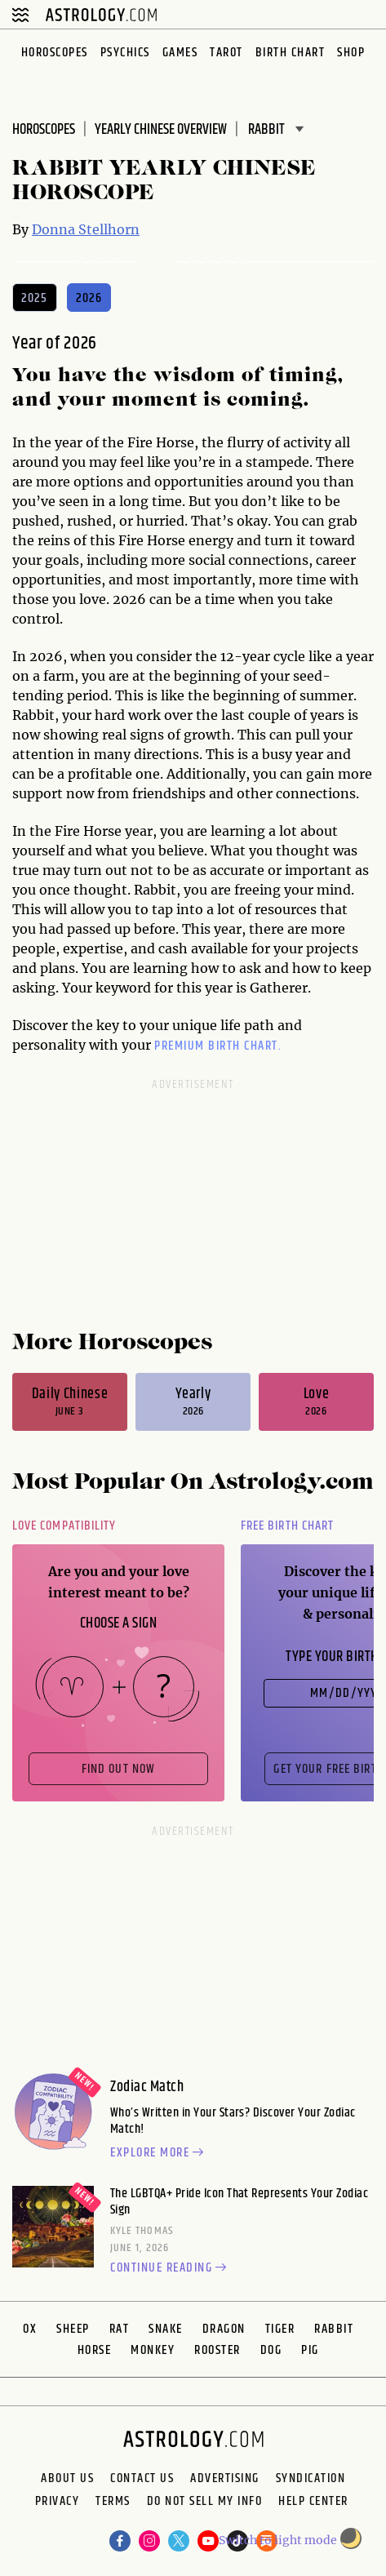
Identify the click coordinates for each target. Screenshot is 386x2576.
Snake (166, 2329)
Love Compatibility (64, 1526)
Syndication (311, 2479)
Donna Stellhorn (86, 229)
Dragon (224, 2329)
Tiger (280, 2329)
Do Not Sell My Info (205, 2503)
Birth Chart (290, 52)
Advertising (225, 2479)
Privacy (57, 2503)
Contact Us (142, 2479)
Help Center (313, 2503)
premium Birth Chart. (218, 1046)
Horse (95, 2350)
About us (67, 2479)
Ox (30, 2329)
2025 (34, 298)
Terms (113, 2503)
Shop (351, 52)
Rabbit (333, 2329)
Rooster (217, 2350)
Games (180, 52)
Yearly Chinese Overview (161, 129)
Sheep (73, 2329)
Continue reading (170, 2268)
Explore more (159, 2153)
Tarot (226, 52)
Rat (119, 2329)
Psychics (125, 52)
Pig (310, 2350)
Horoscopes (54, 52)
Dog (271, 2350)
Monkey (153, 2350)
